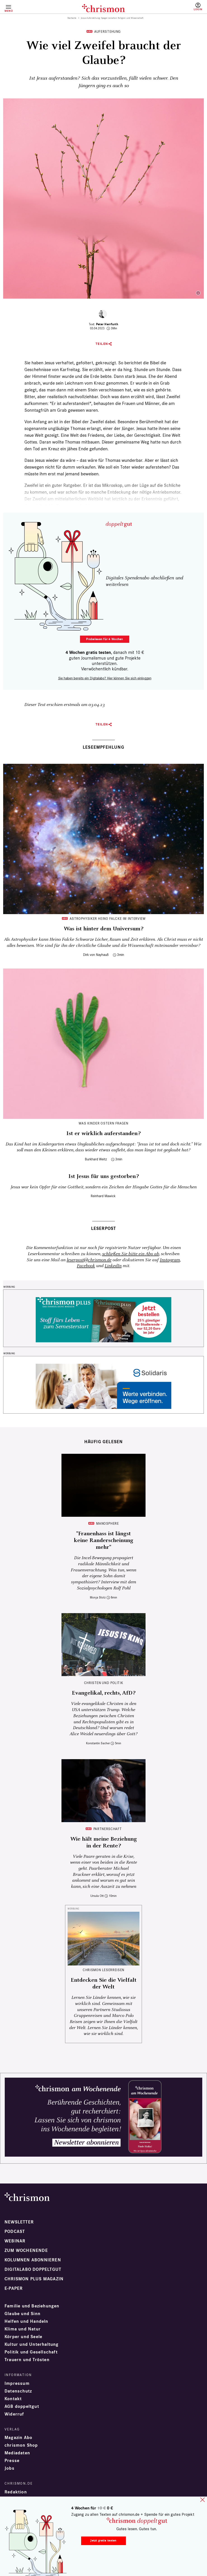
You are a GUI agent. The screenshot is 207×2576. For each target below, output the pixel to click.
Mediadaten (17, 2453)
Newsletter (19, 2222)
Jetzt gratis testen (103, 2540)
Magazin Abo (18, 2437)
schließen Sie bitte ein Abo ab (130, 1254)
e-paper (14, 2288)
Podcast (15, 2231)
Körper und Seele (23, 2336)
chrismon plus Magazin (34, 2279)
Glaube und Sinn (22, 2313)
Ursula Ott (97, 1896)
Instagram (170, 1260)
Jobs (9, 2468)
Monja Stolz (98, 1597)
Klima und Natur (23, 2329)
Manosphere (107, 1523)
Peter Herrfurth (107, 324)
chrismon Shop (21, 2445)
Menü (8, 10)
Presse (12, 2460)
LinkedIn (113, 1266)
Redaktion (16, 2492)
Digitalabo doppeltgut (33, 2269)
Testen (179, 8)
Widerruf (14, 2414)
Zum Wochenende (26, 2250)
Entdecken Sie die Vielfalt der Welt (103, 1983)
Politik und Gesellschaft (31, 2352)
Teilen (102, 344)
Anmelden (197, 7)
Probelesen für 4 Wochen (104, 639)
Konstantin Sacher (98, 1743)
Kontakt (13, 2399)
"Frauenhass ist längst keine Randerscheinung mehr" (103, 1540)
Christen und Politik (103, 1683)
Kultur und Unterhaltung (32, 2344)
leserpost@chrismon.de (89, 1260)
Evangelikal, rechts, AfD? (103, 1693)
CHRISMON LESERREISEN (103, 1970)
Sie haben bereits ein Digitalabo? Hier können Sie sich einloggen (104, 678)
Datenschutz (18, 2391)
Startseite (72, 18)
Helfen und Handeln (26, 2321)
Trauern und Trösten (27, 2359)
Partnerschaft (107, 1829)
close (202, 2499)
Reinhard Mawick (103, 1196)
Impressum (17, 2383)
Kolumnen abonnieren (33, 2260)
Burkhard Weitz (96, 1159)
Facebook (86, 1266)
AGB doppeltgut (22, 2406)
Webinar (15, 2241)
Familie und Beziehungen (32, 2306)
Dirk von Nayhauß (96, 954)
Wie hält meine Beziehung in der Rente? (103, 1842)
